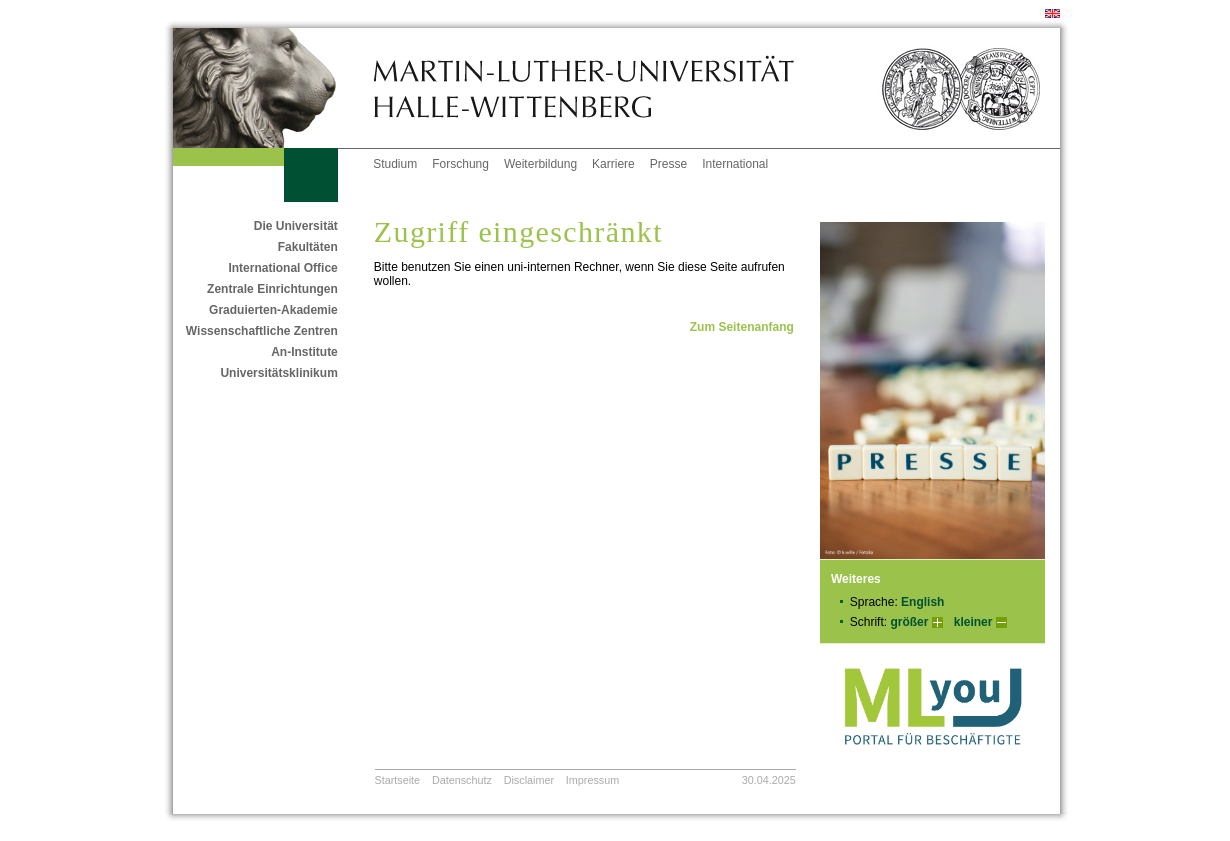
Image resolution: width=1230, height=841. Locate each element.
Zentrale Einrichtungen (272, 289)
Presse (668, 164)
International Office (282, 268)
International (735, 164)
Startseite (398, 780)
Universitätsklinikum (278, 373)
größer (909, 622)
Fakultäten (308, 247)
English (922, 602)
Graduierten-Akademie (273, 310)
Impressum (592, 780)
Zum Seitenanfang (742, 327)
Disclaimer (529, 780)
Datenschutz (462, 780)
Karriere (613, 164)
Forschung (460, 164)
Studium (395, 164)
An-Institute (304, 352)
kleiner (973, 622)
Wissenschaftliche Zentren (262, 331)
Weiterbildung (540, 164)
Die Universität (296, 226)
